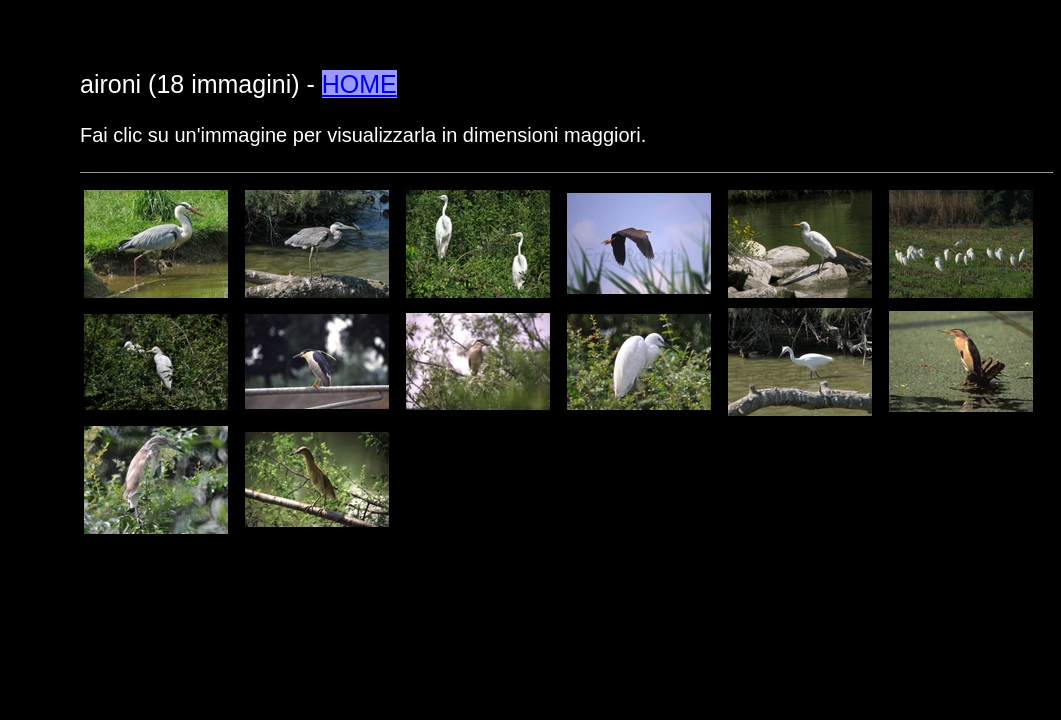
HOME (359, 84)
